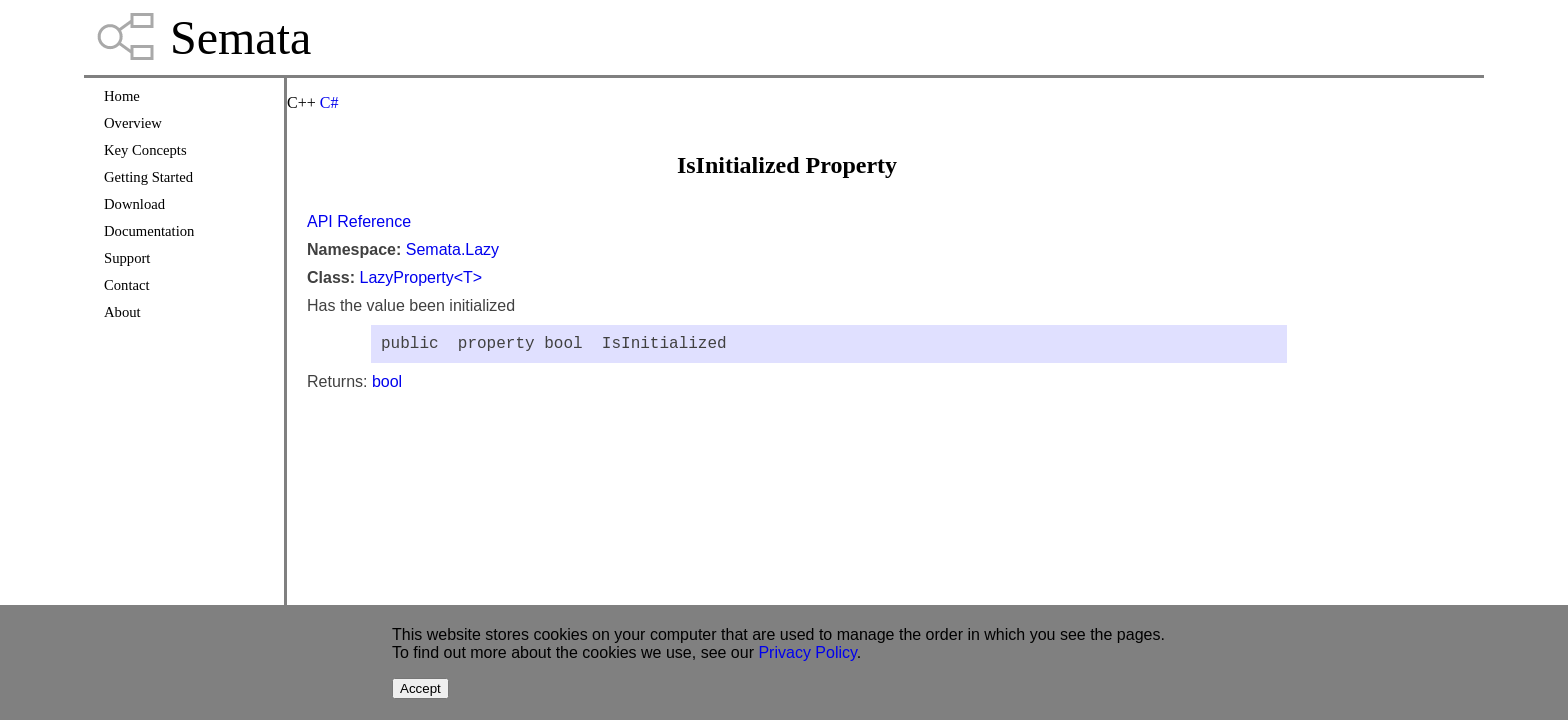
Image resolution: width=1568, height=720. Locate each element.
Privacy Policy (807, 652)
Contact (127, 285)
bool (387, 385)
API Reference (359, 221)
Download (134, 204)
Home (122, 96)
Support (127, 258)
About (122, 312)
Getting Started (148, 177)
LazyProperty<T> (420, 277)
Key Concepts (145, 150)
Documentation (149, 231)
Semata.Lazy (452, 249)
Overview (133, 123)
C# (329, 102)
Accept (420, 688)
